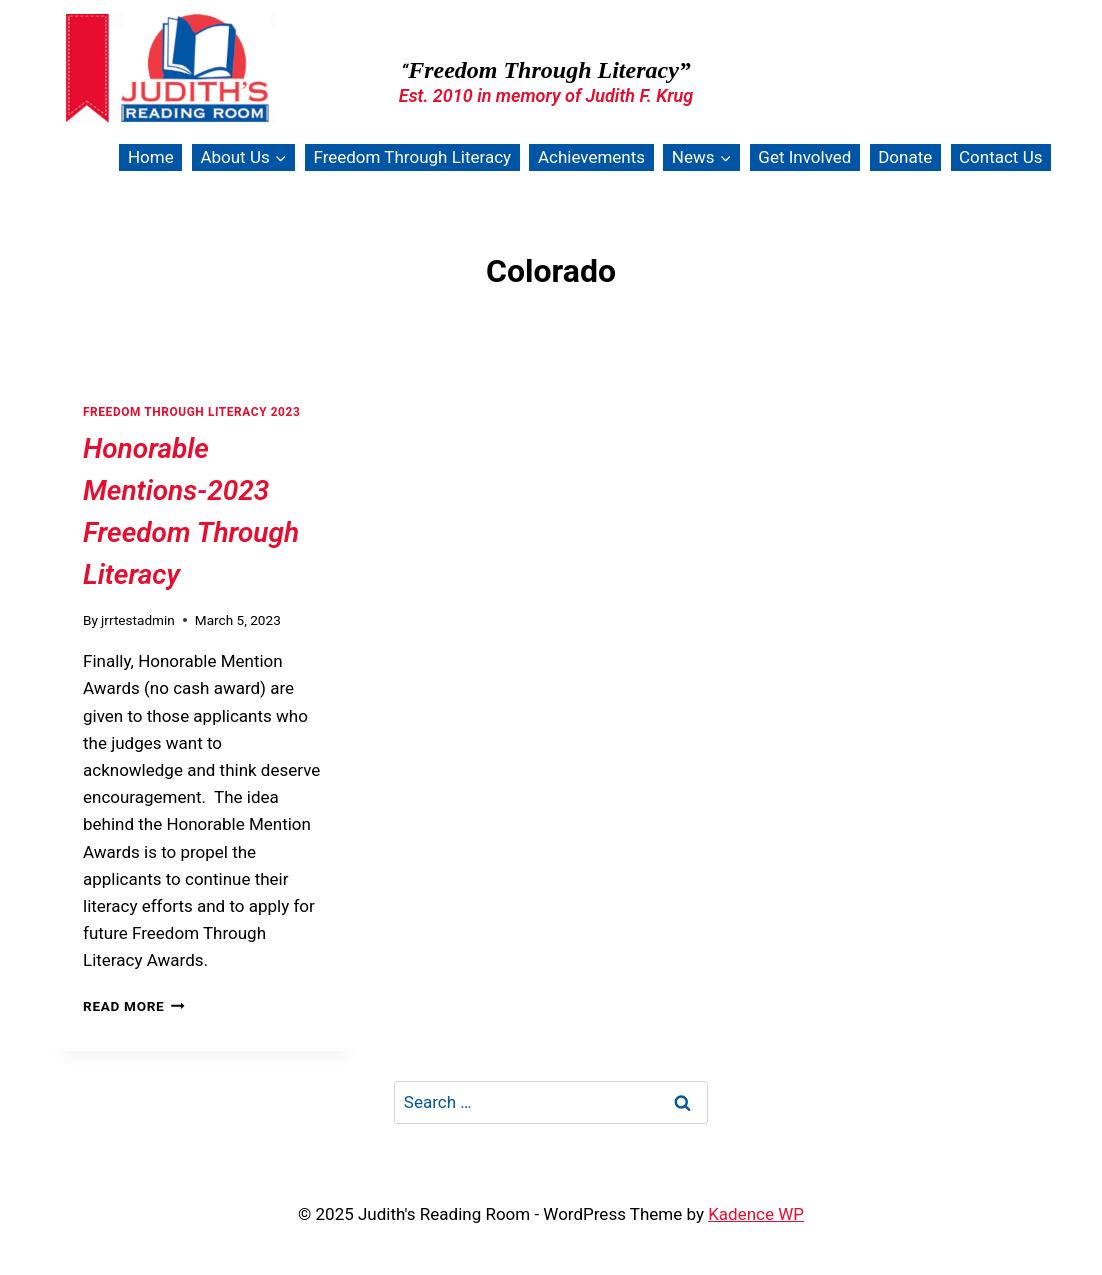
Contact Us (1000, 157)
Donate (905, 157)
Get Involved (804, 157)
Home (151, 157)
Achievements (591, 157)
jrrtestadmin (138, 620)
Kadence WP (756, 1214)
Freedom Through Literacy (412, 157)
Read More (134, 1006)
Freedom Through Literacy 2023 (191, 412)
